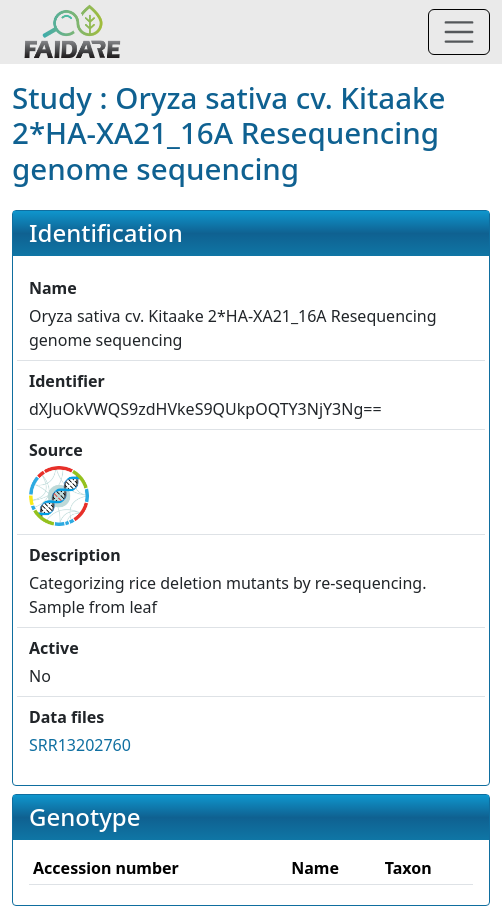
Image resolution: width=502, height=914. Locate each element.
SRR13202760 (80, 745)
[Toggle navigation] (459, 32)
